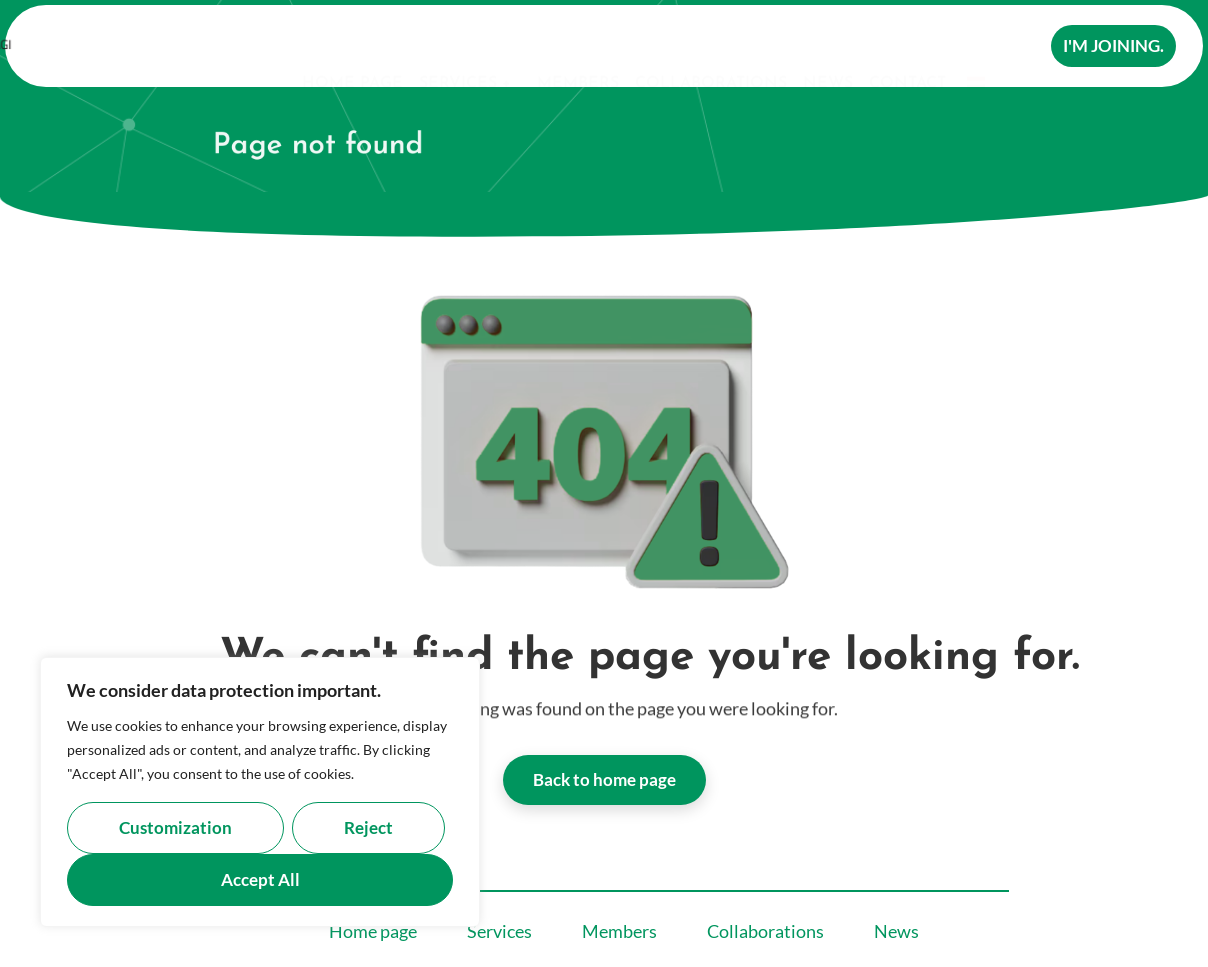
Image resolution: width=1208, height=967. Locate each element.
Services (467, 49)
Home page (352, 49)
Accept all (260, 879)
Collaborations (711, 49)
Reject (368, 827)
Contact (907, 49)
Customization (175, 827)
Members (578, 49)
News (828, 49)
